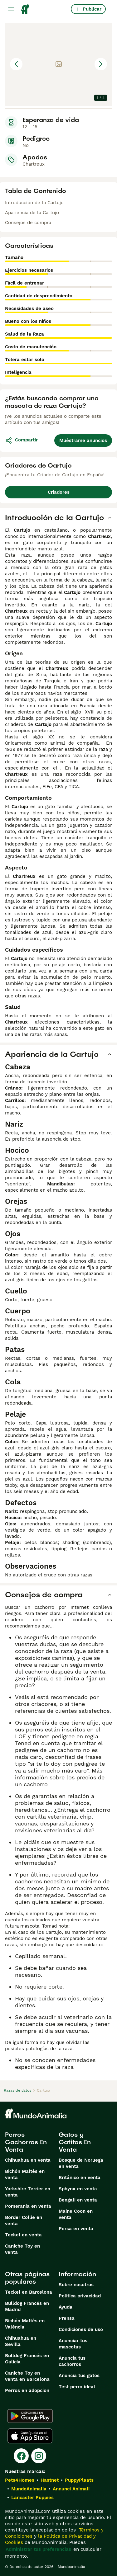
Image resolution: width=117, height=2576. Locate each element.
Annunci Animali (71, 2489)
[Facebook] (21, 2455)
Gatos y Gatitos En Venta (75, 2142)
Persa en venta (76, 2228)
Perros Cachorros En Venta (26, 2142)
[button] (58, 64)
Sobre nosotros (76, 2284)
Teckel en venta (23, 2235)
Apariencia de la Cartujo (32, 212)
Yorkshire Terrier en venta (27, 2192)
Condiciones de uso (81, 2329)
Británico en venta (79, 2177)
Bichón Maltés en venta (25, 2174)
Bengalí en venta (78, 2200)
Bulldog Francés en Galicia (27, 2359)
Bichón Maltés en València (25, 2324)
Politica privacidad (80, 2296)
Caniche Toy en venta (22, 2249)
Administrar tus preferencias (38, 2549)
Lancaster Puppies (32, 2497)
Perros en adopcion (27, 2390)
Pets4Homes (19, 2480)
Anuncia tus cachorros (72, 2361)
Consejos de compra (28, 222)
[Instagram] (38, 2455)
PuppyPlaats (79, 2480)
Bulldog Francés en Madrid (27, 2306)
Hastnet (50, 2480)
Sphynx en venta (78, 2189)
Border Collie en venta (23, 2220)
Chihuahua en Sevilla (20, 2341)
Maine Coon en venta (76, 2214)
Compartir (21, 440)
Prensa (67, 2318)
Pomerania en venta (28, 2206)
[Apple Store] (30, 2435)
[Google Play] (30, 2416)
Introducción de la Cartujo (34, 202)
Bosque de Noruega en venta (81, 2163)
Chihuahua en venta (28, 2160)
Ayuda (65, 2307)
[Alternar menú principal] (11, 9)
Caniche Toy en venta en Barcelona (27, 2376)
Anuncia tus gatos (79, 2375)
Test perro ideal (77, 2387)
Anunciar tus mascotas (73, 2344)
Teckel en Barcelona (28, 2292)
